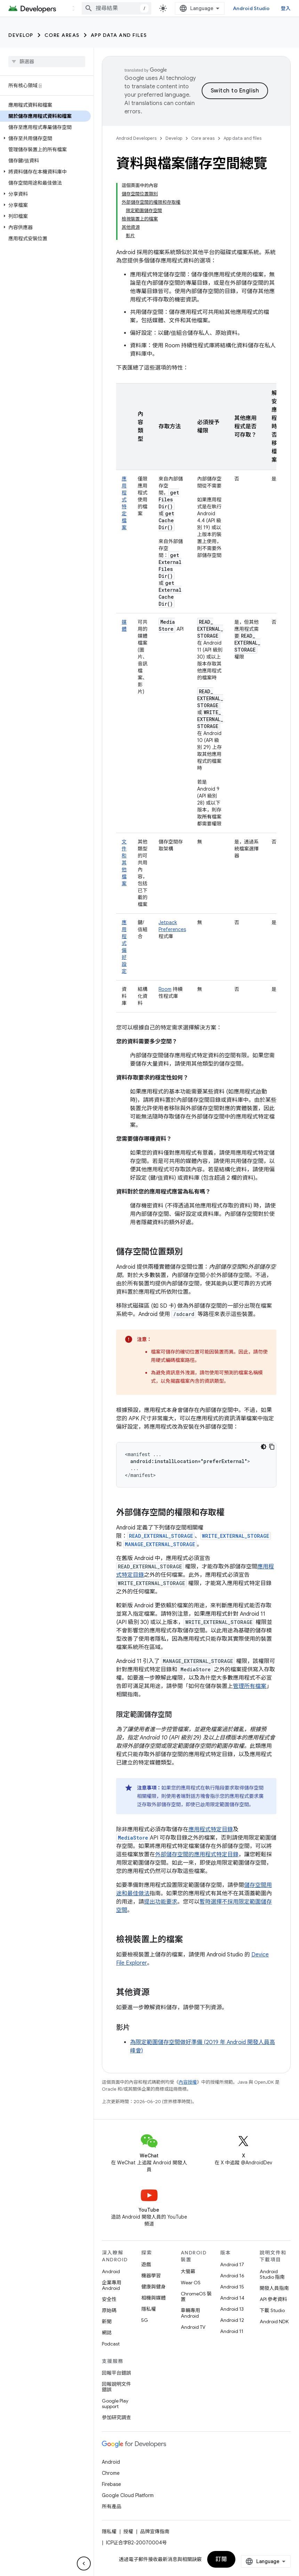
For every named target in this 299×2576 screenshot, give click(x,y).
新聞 (107, 2321)
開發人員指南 (274, 2288)
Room (165, 989)
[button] (45, 138)
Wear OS (191, 2282)
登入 (286, 8)
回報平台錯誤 (116, 2373)
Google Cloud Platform (128, 2495)
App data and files (119, 35)
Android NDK (274, 2321)
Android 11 (231, 2331)
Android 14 (232, 2298)
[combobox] (116, 8)
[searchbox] (46, 61)
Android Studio (251, 8)
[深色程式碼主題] (263, 1447)
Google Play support (115, 2403)
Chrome (111, 2473)
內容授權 (188, 2082)
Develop (20, 35)
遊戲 (146, 2264)
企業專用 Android (111, 2285)
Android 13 (232, 2309)
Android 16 (232, 2275)
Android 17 (232, 2264)
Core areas (62, 35)
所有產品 (111, 2506)
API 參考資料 (273, 2299)
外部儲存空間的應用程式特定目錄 (197, 1854)
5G (144, 2320)
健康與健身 (153, 2287)
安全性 (109, 2299)
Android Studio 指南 (272, 2274)
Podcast (111, 2344)
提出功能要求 (160, 1901)
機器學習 (151, 2275)
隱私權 (148, 2309)
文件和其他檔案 (124, 863)
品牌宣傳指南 (154, 2531)
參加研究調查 (116, 2417)
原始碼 (109, 2310)
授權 (128, 2531)
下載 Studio (272, 2310)
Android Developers (136, 138)
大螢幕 (188, 2271)
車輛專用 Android (190, 2313)
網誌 (107, 2332)
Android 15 (232, 2287)
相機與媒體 (153, 2298)
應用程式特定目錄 (210, 1829)
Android (111, 2271)
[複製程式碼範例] (272, 1447)
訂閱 (221, 2559)
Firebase (111, 2484)
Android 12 (232, 2320)
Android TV (193, 2327)
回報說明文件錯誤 (116, 2387)
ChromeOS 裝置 (196, 2296)
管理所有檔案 (249, 1686)
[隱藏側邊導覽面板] (84, 2563)
